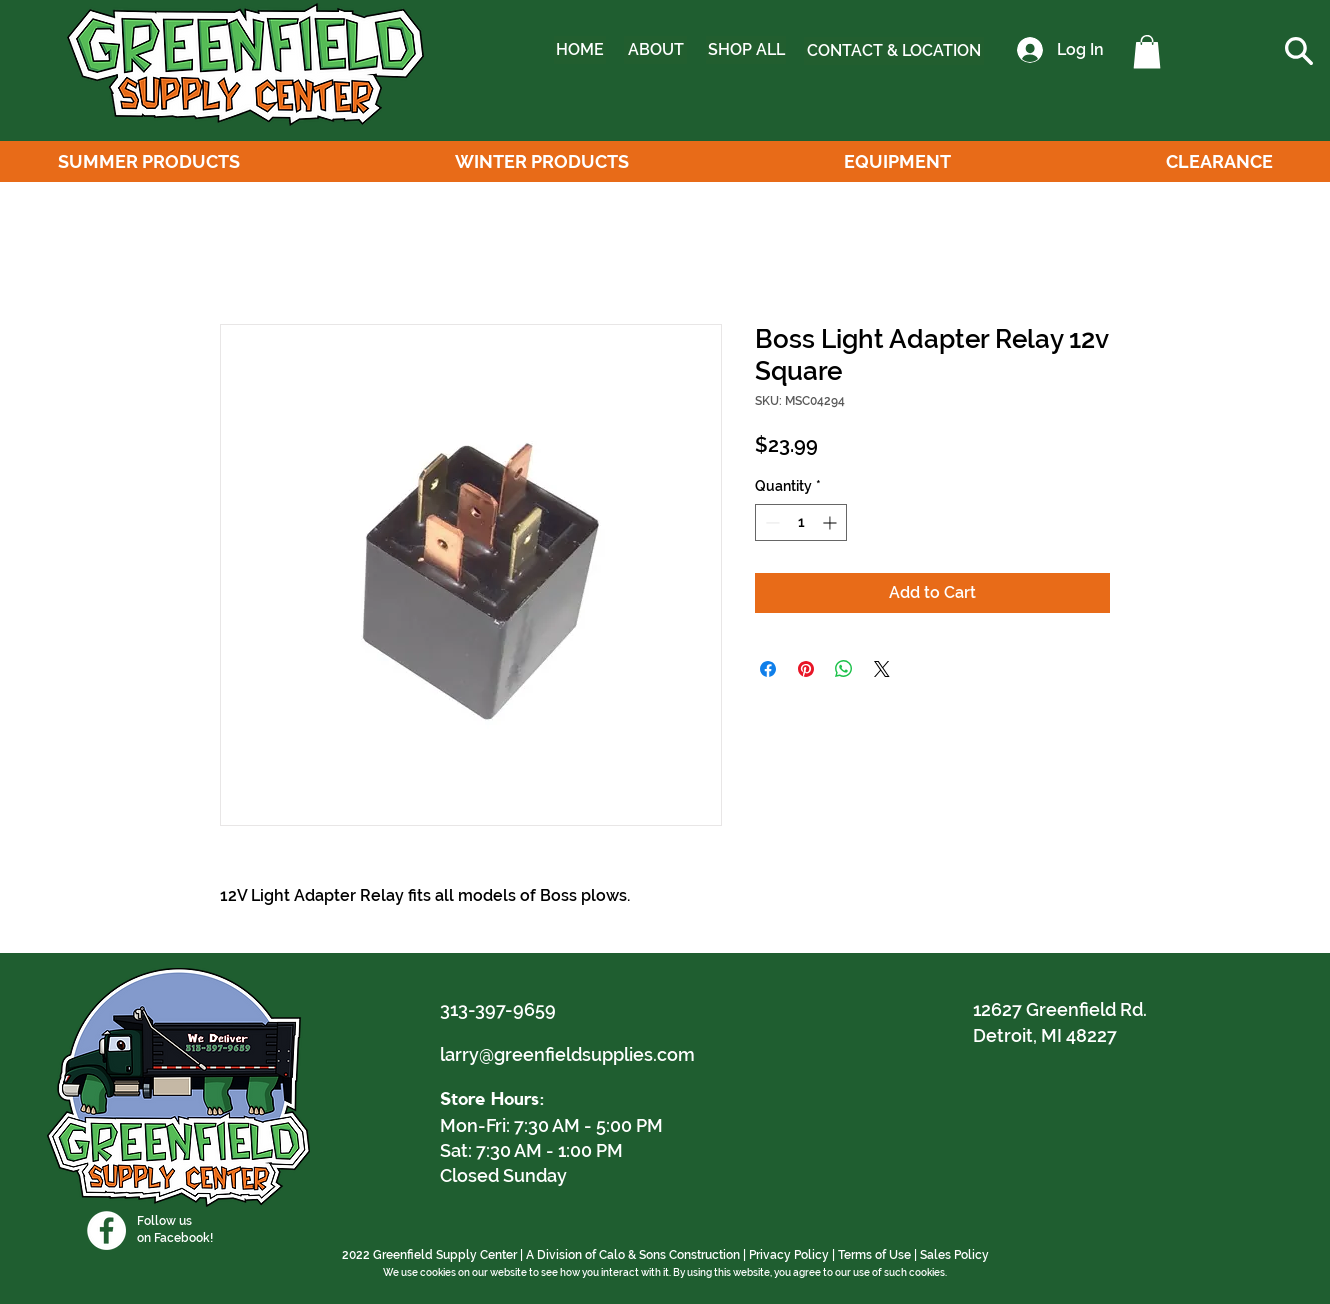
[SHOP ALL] (746, 50)
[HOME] (580, 50)
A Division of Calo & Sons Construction (633, 1255)
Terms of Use (874, 1255)
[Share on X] (882, 669)
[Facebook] (106, 1230)
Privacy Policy (789, 1255)
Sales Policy (954, 1255)
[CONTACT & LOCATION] (894, 51)
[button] (1147, 51)
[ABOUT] (655, 50)
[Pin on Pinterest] (806, 669)
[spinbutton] (801, 522)
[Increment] (831, 522)
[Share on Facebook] (768, 669)
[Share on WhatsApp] (844, 669)
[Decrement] (770, 522)
